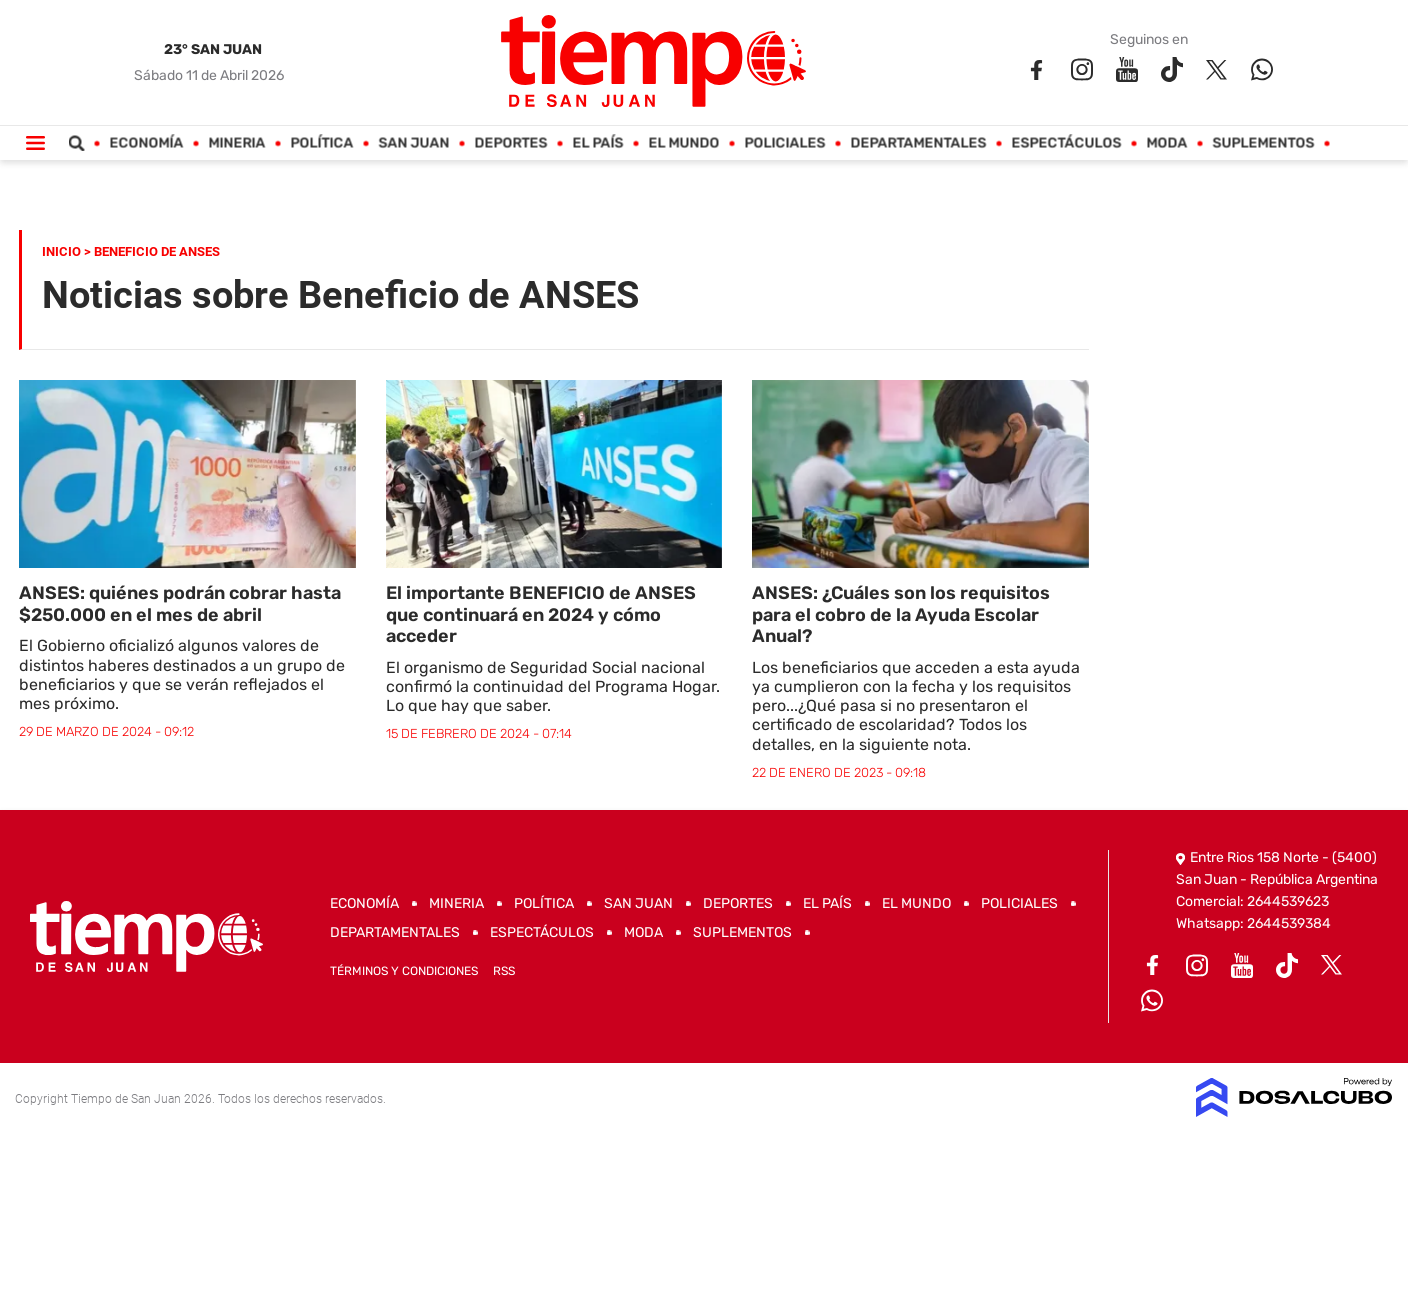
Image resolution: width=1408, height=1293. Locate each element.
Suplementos (1264, 143)
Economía (147, 143)
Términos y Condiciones (404, 971)
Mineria (237, 143)
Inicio (61, 251)
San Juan (414, 143)
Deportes (511, 143)
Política (322, 143)
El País (598, 143)
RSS (504, 971)
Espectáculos (1067, 143)
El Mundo (684, 143)
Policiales (785, 143)
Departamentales (919, 143)
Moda (1167, 143)
